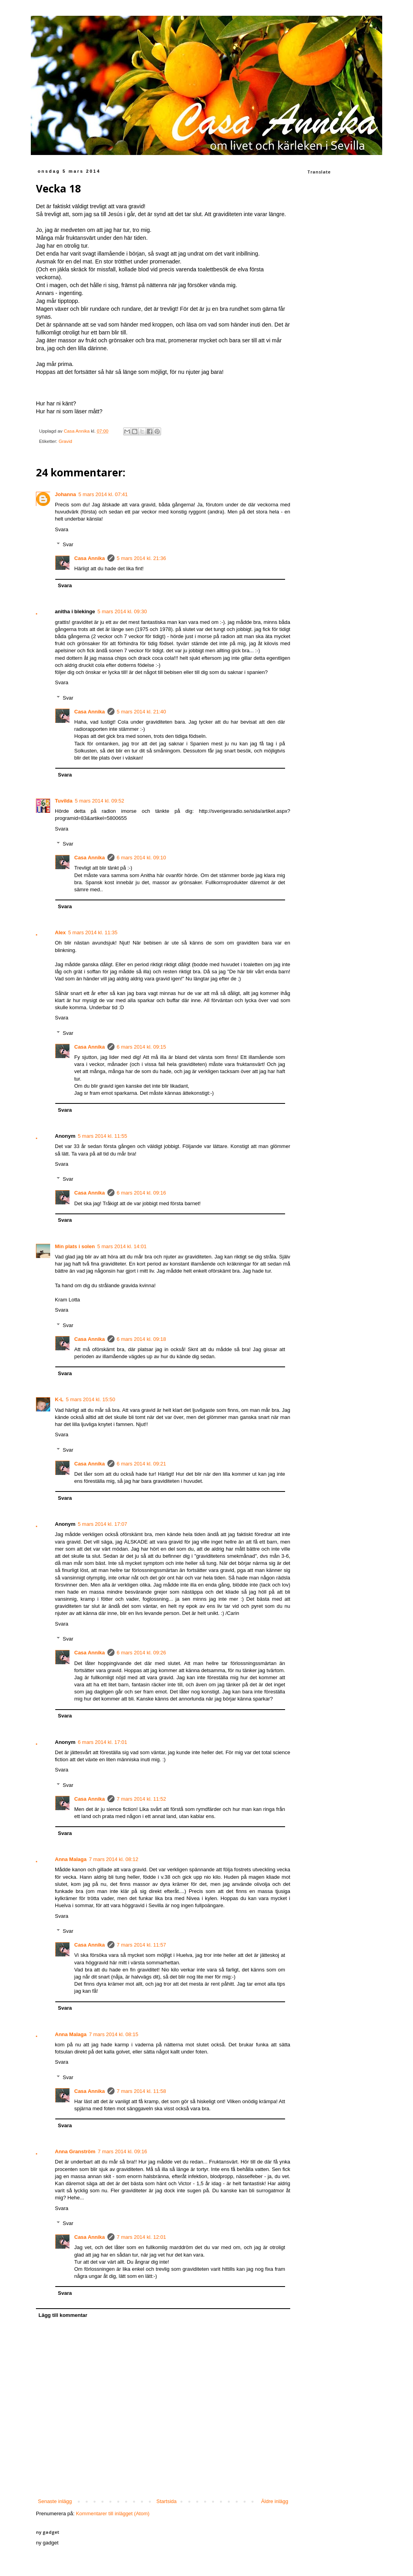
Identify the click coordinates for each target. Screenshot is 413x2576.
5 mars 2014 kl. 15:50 (90, 1399)
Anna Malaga (70, 1859)
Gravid (65, 441)
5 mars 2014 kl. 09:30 (122, 611)
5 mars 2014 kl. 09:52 (99, 801)
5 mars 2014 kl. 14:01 (121, 1246)
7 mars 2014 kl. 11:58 (141, 2091)
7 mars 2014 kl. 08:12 (113, 1859)
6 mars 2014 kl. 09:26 (141, 1653)
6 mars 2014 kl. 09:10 (141, 858)
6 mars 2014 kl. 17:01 (102, 1742)
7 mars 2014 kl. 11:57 (141, 1945)
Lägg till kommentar (63, 2315)
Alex (60, 932)
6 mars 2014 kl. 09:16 (141, 1193)
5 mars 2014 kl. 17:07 (102, 1524)
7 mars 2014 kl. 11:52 (141, 1799)
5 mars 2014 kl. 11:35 (92, 932)
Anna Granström (75, 2151)
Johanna (65, 494)
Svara (61, 529)
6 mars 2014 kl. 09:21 (141, 1464)
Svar (68, 544)
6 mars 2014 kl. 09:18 (141, 1339)
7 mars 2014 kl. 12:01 (141, 2237)
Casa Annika (89, 558)
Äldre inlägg (274, 2501)
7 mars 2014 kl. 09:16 (122, 2151)
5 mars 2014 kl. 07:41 (103, 494)
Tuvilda (64, 801)
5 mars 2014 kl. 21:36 (141, 558)
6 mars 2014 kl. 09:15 (141, 1047)
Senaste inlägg (55, 2501)
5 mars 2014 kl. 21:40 (141, 712)
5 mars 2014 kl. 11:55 (102, 1136)
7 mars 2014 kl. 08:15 (113, 2034)
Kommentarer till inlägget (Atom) (112, 2513)
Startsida (166, 2501)
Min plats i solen (75, 1246)
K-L (59, 1399)
